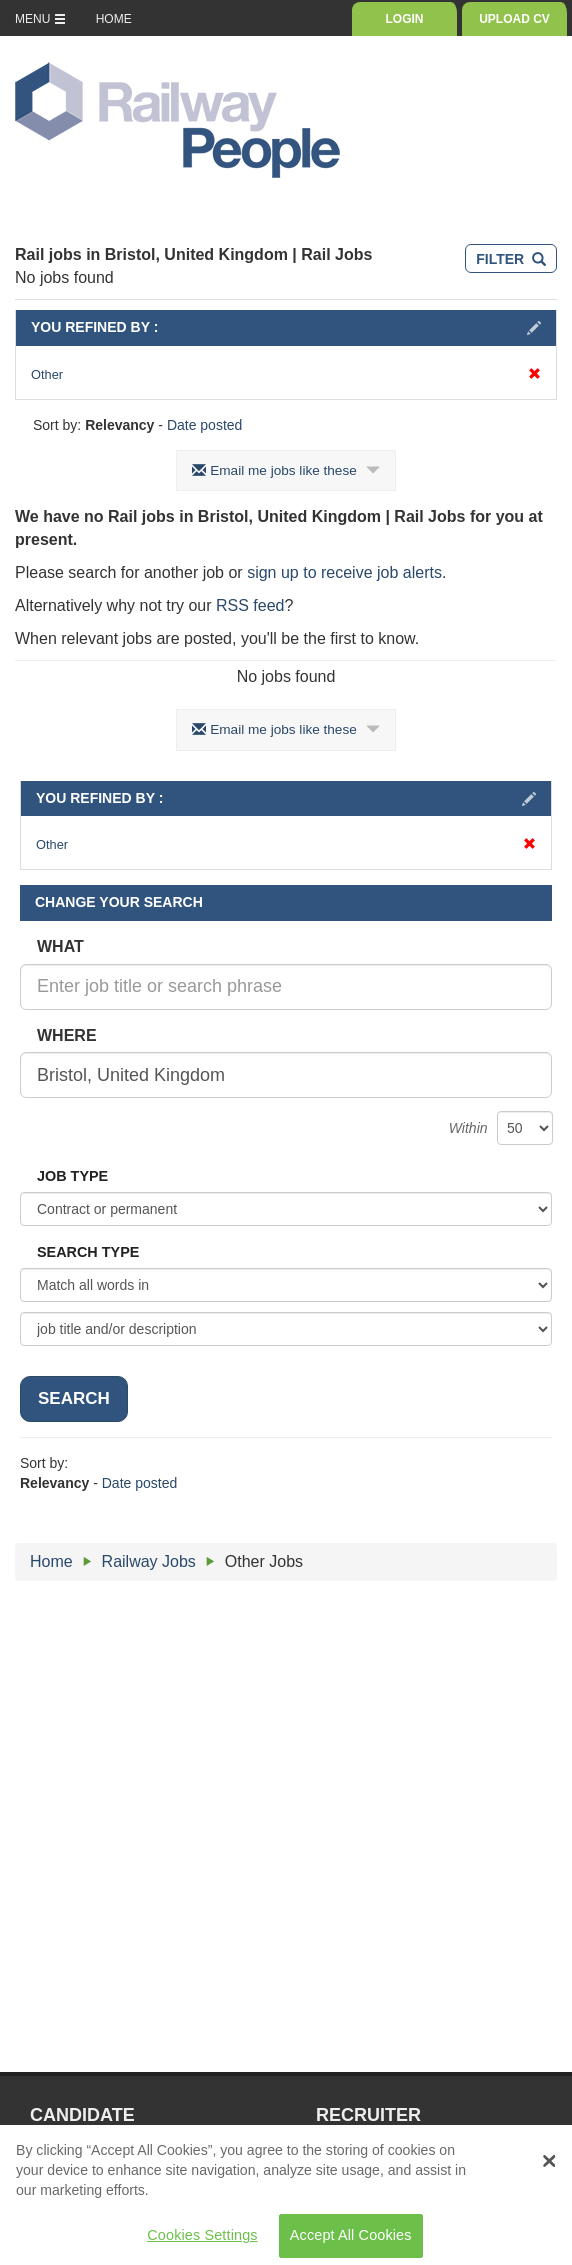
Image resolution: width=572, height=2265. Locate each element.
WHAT (60, 946)
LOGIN (404, 19)
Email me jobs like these (285, 470)
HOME (114, 19)
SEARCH (74, 1398)
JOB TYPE (72, 1176)
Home (51, 1561)
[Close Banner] (549, 2166)
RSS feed (250, 605)
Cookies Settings (202, 2241)
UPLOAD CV (514, 19)
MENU (40, 19)
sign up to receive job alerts (344, 572)
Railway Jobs (149, 1561)
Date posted (205, 425)
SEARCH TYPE (88, 1252)
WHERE (67, 1035)
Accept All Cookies (351, 2241)
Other (286, 374)
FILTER (511, 259)
